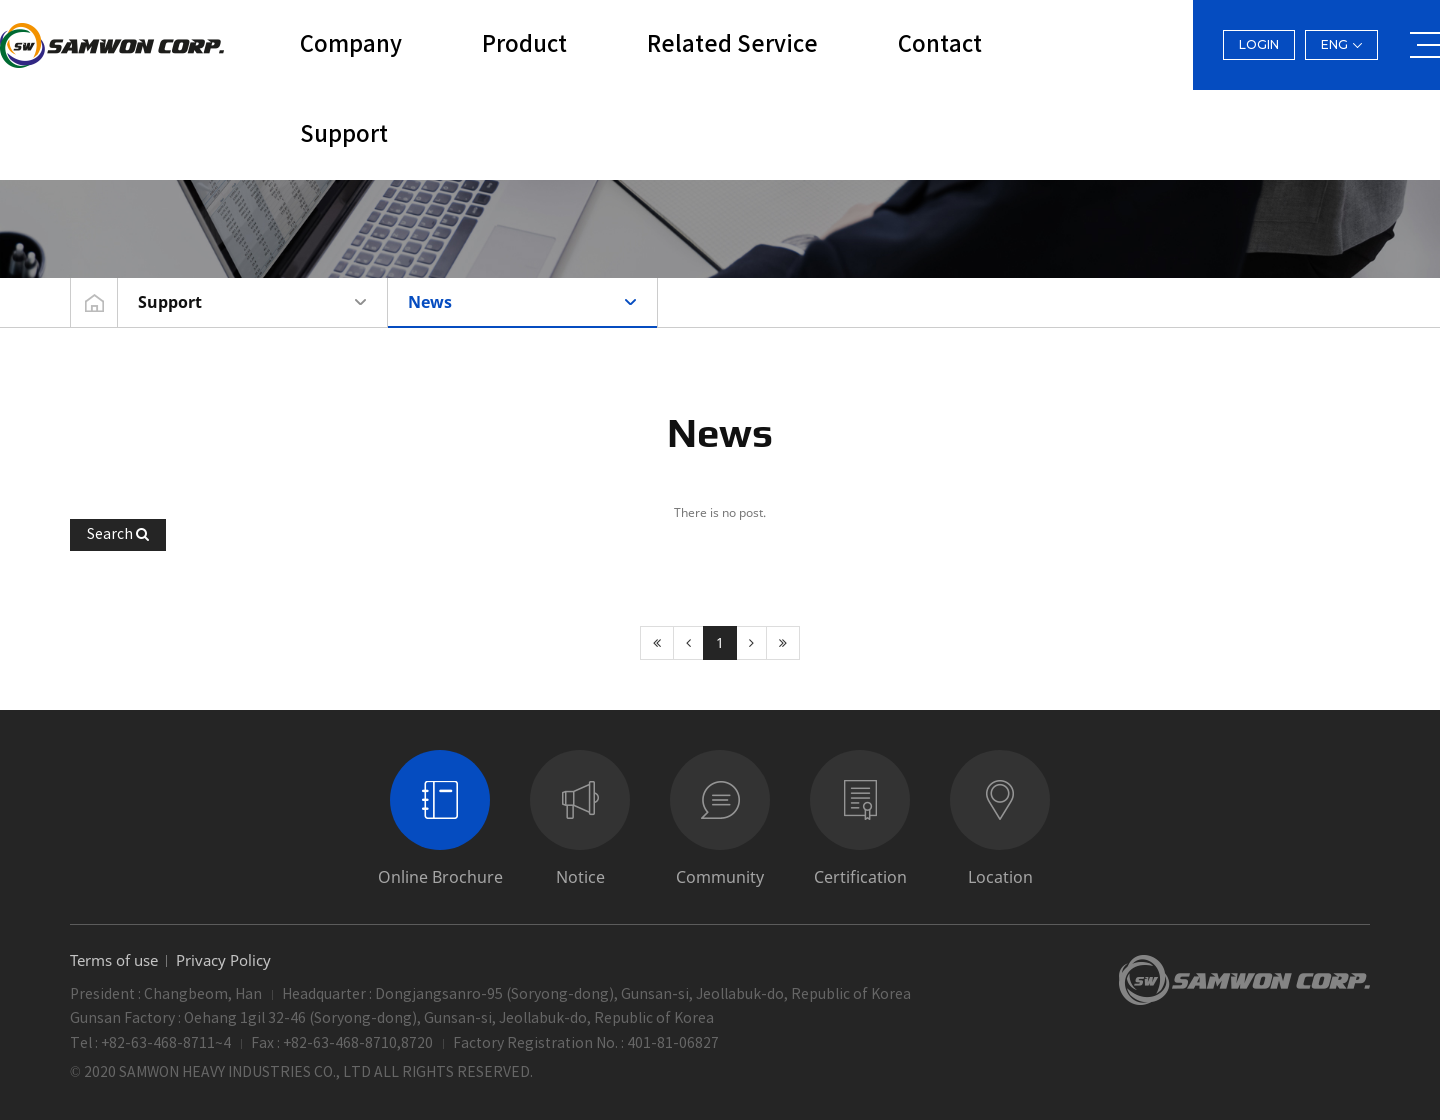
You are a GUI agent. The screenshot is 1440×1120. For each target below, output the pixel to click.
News (430, 302)
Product (524, 45)
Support (344, 135)
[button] (118, 535)
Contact (940, 45)
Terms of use (114, 960)
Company (351, 45)
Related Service (732, 45)
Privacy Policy (223, 960)
